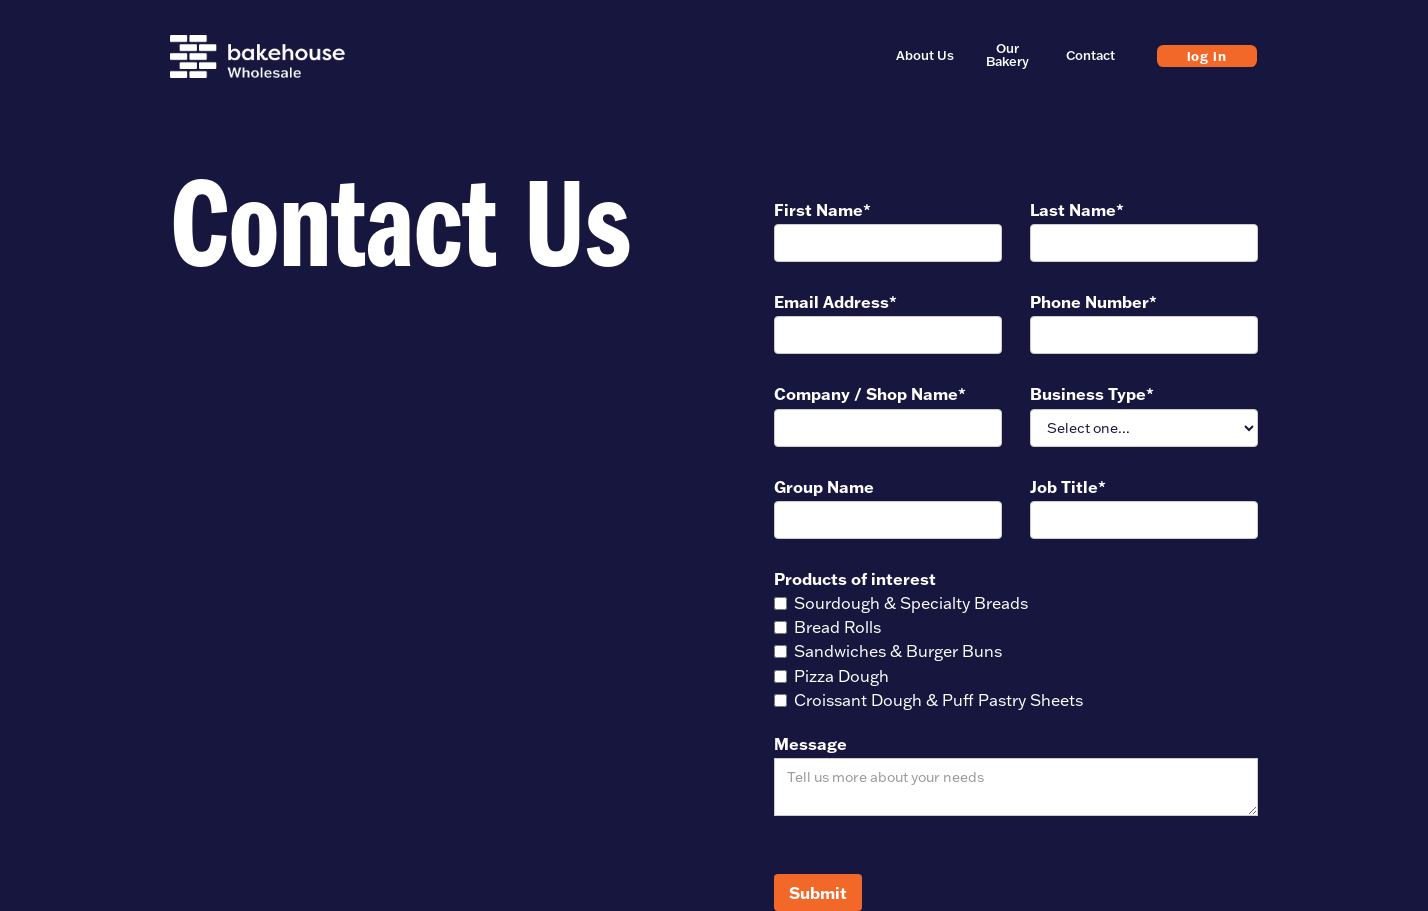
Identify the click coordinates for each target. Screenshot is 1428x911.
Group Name (824, 486)
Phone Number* (1093, 301)
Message (810, 743)
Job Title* (1068, 486)
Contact (1090, 55)
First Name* (822, 209)
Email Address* (835, 301)
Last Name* (1077, 209)
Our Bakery (1007, 55)
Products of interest (855, 578)
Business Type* (1092, 393)
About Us (925, 55)
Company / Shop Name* (870, 393)
